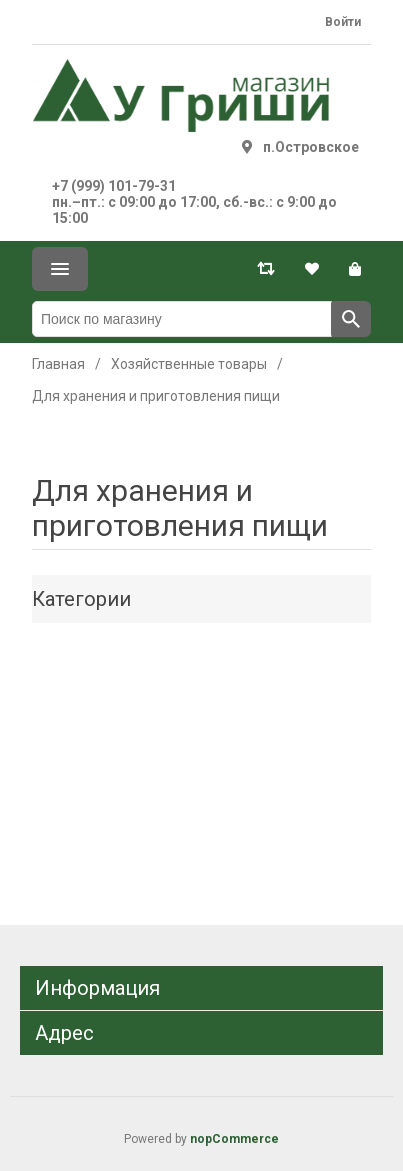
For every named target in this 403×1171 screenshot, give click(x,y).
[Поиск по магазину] (182, 319)
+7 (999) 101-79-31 (114, 186)
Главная (58, 364)
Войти (343, 22)
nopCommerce (234, 1139)
